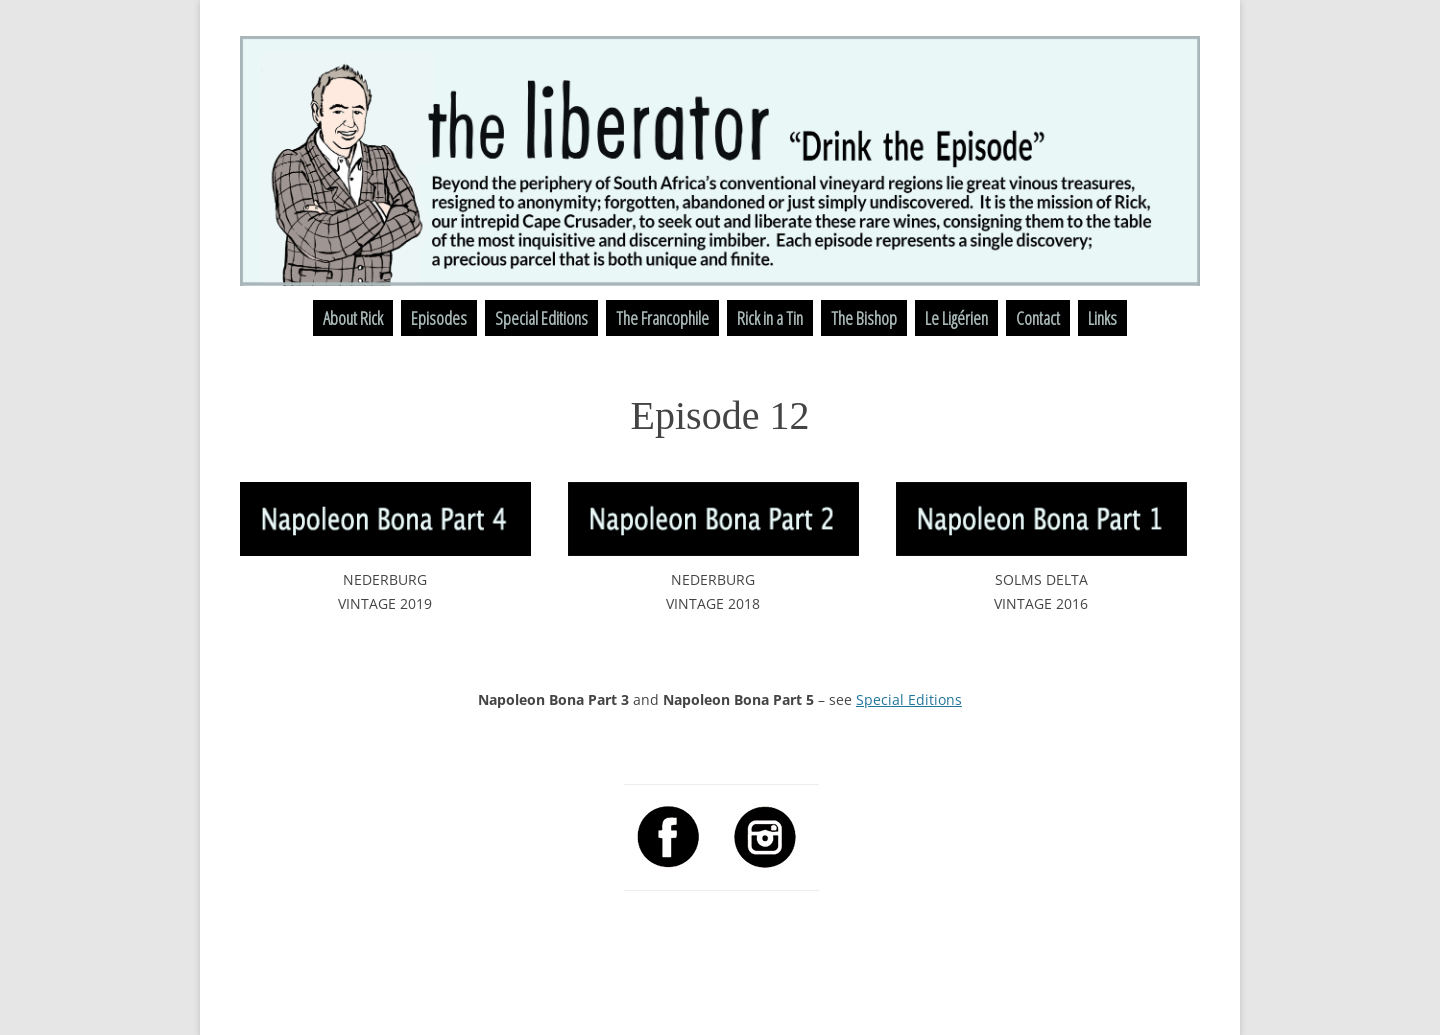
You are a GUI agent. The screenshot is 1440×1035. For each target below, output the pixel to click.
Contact (1038, 318)
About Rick (353, 318)
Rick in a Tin (770, 318)
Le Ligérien (956, 318)
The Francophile (662, 318)
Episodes (439, 318)
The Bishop (864, 318)
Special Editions (541, 318)
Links (1102, 318)
